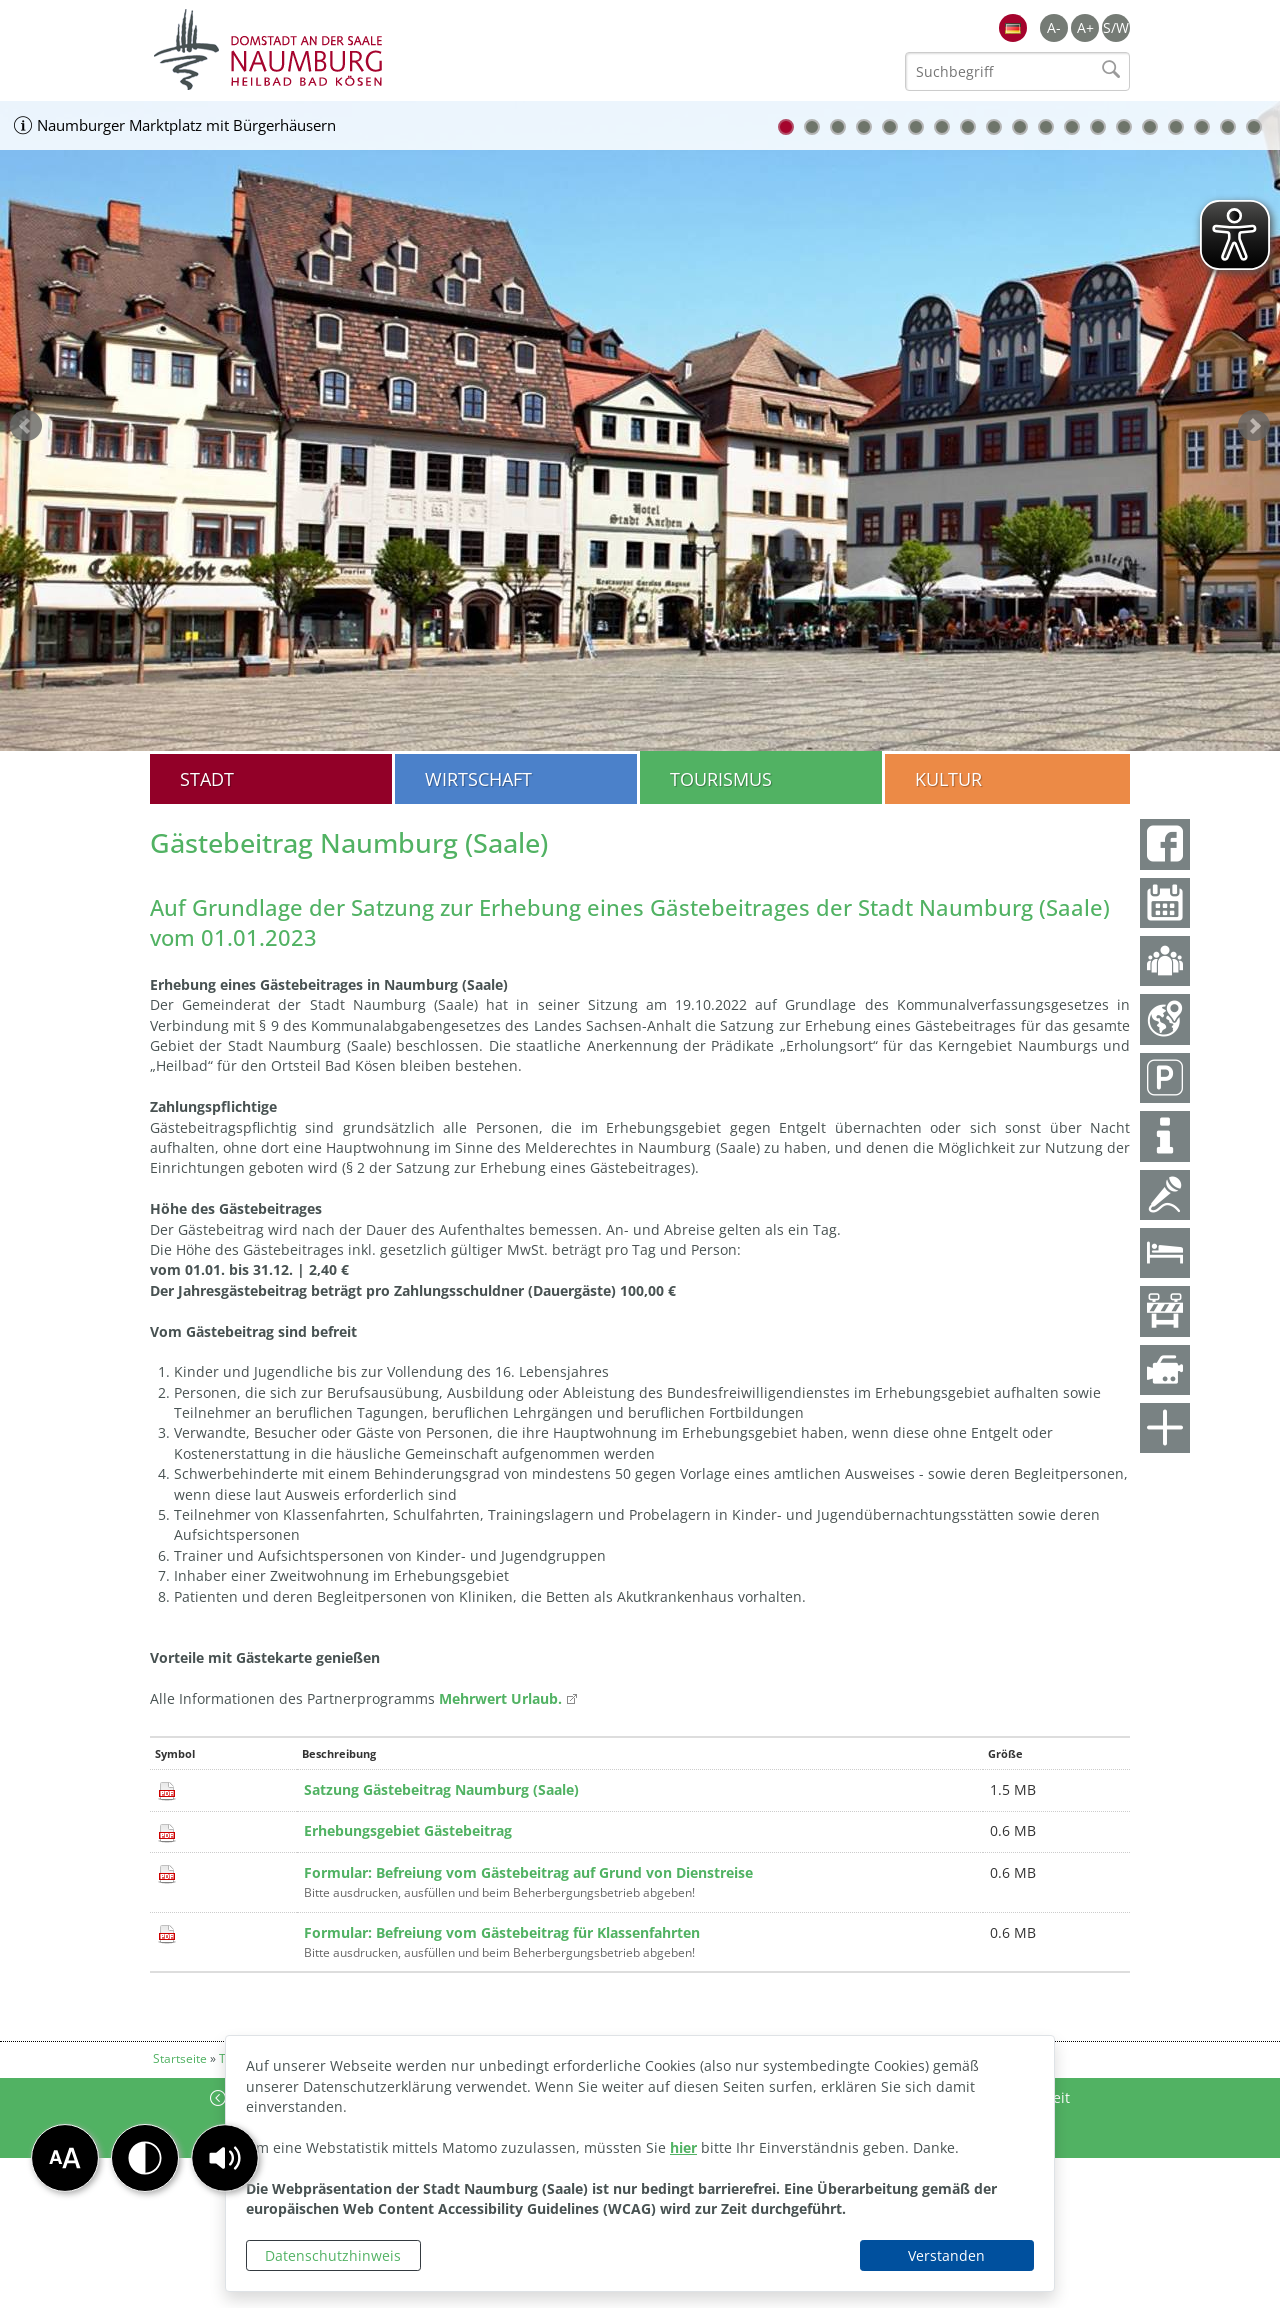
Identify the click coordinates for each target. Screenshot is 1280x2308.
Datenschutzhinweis (333, 2255)
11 (1046, 127)
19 (1254, 127)
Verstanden (946, 2255)
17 (1202, 127)
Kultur (948, 779)
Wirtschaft (478, 779)
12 (1072, 127)
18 (1228, 127)
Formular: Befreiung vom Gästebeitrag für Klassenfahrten (502, 1932)
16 (1176, 127)
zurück (26, 426)
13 (1098, 127)
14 (1124, 127)
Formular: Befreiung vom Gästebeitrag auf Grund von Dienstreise (528, 1872)
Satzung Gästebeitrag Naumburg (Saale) (441, 1789)
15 (1150, 127)
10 (1020, 127)
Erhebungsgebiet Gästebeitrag (408, 1830)
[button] (225, 2158)
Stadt (207, 779)
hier (683, 2147)
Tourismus (721, 779)
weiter (1254, 426)
